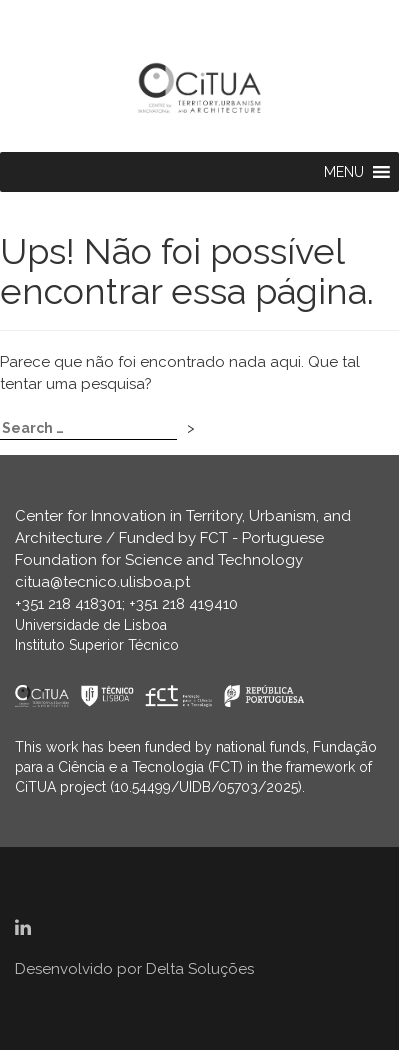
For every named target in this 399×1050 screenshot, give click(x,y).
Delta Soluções (200, 969)
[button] (344, 172)
